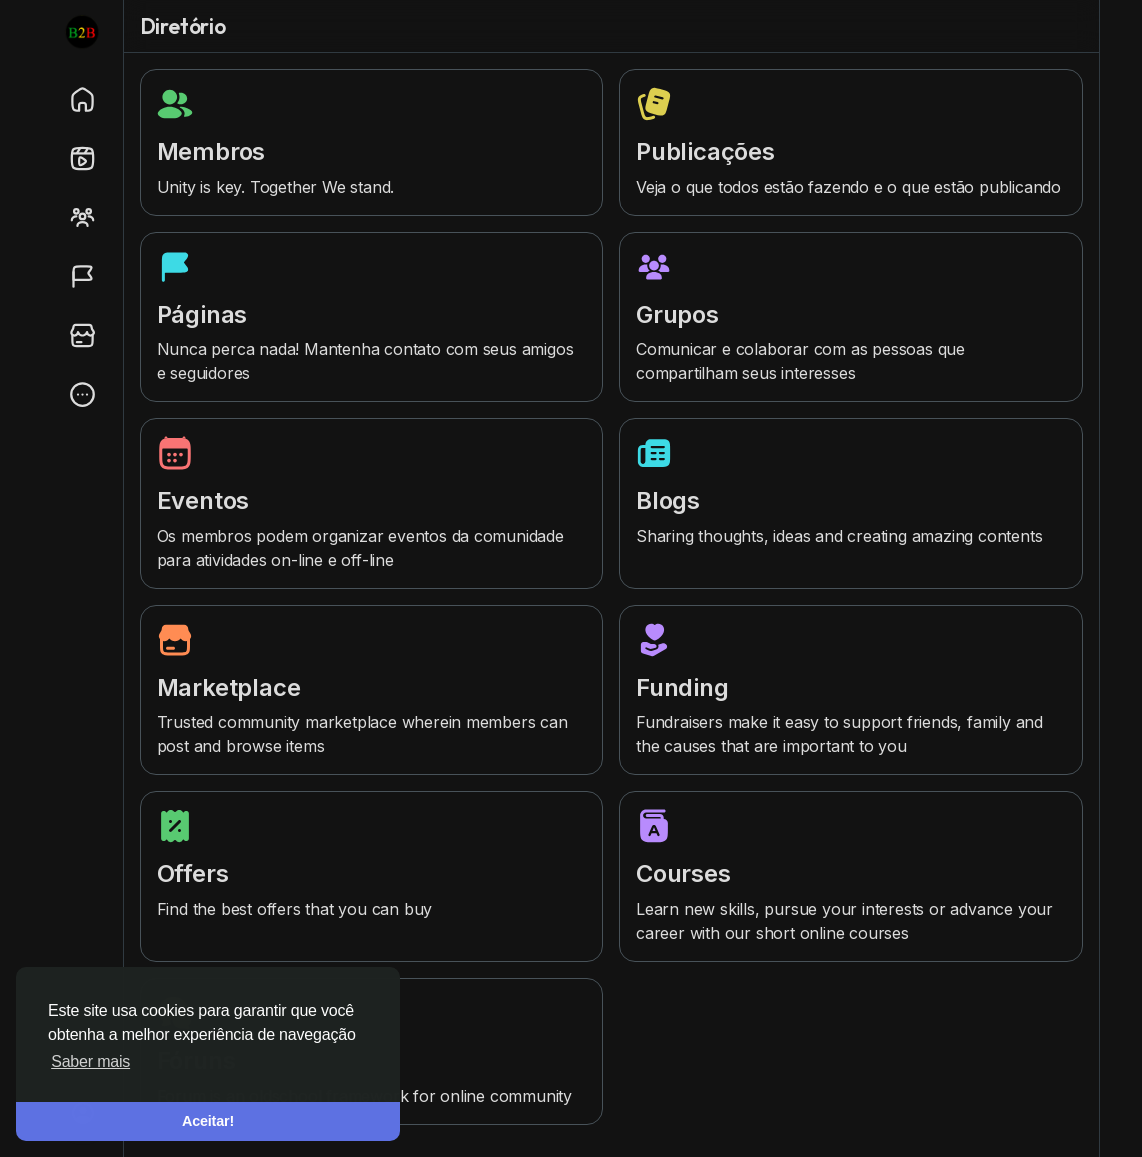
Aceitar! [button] (208, 1121)
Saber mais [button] (90, 1061)
